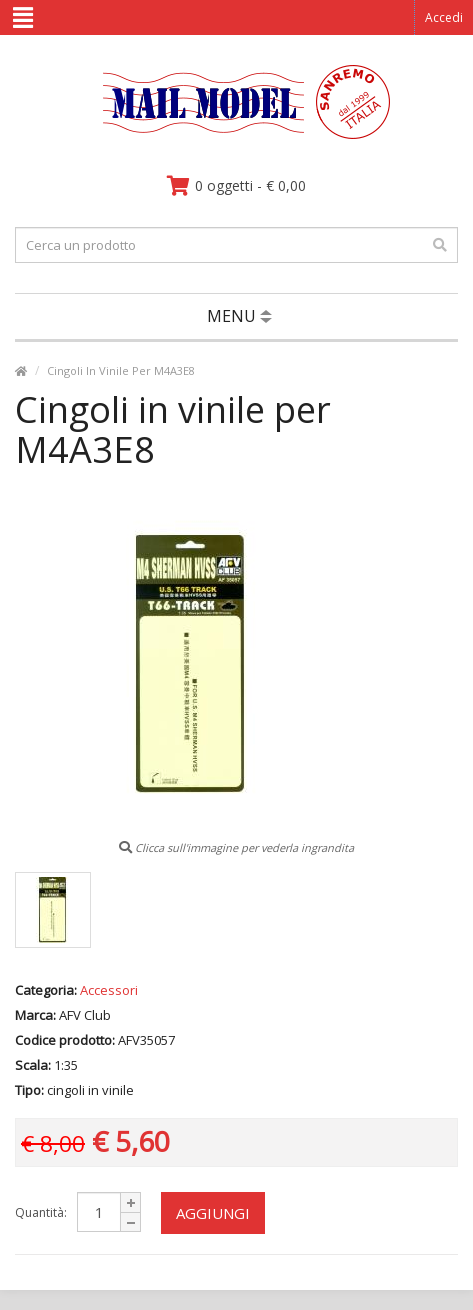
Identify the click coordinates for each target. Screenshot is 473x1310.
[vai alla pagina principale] (236, 134)
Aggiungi (213, 1213)
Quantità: (41, 1212)
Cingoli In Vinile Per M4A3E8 (121, 370)
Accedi (444, 17)
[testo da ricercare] (236, 245)
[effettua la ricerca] (440, 245)
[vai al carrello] (236, 186)
